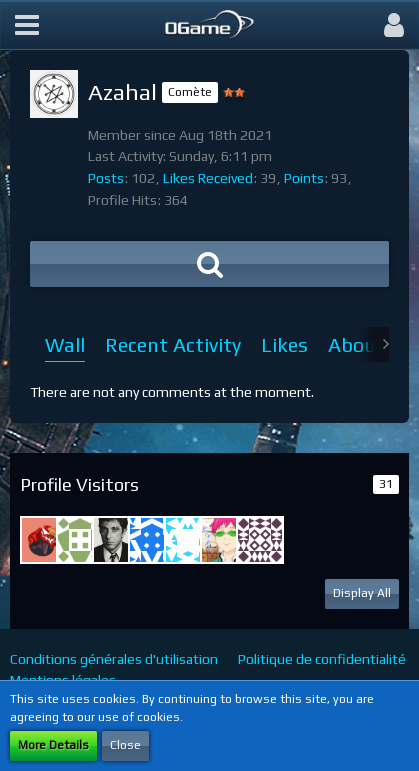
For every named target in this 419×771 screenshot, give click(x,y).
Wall (65, 344)
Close (125, 745)
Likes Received (208, 178)
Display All (362, 593)
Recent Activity (173, 344)
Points (304, 178)
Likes (284, 344)
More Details (53, 745)
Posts (106, 178)
